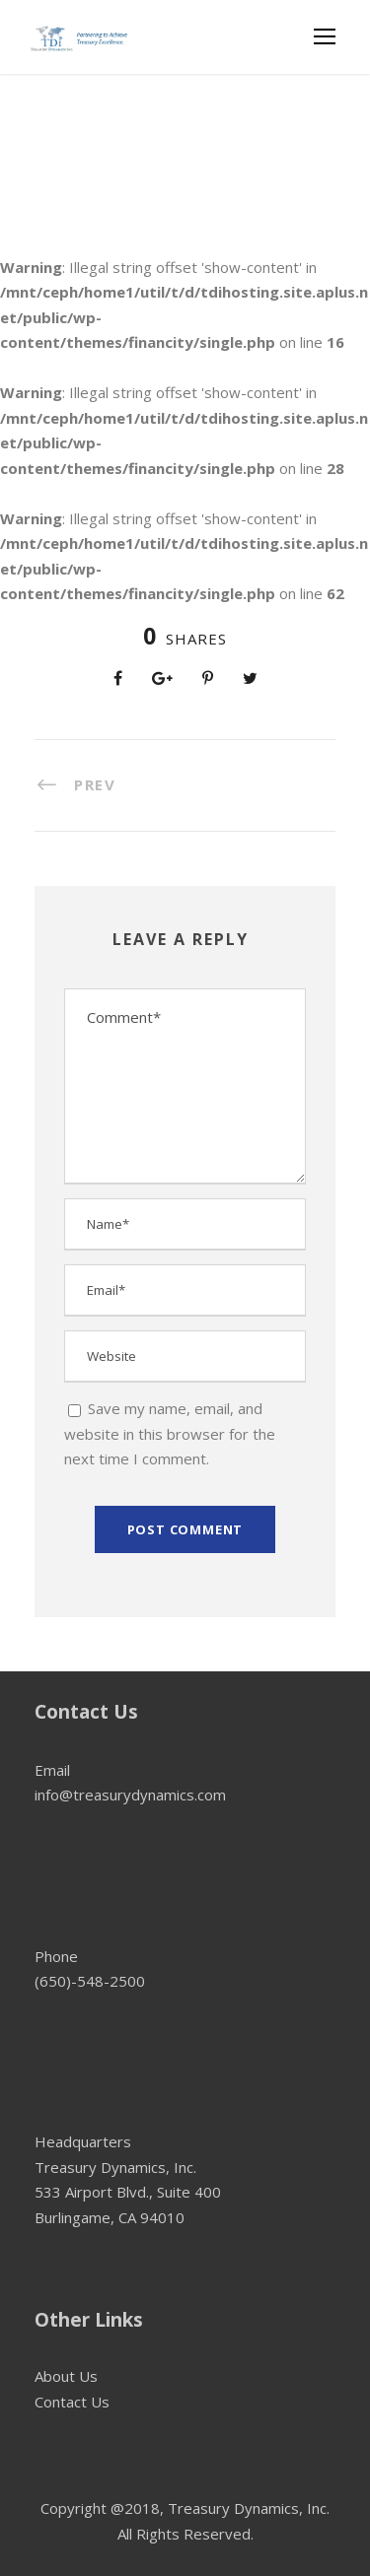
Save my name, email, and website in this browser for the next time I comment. (169, 1433)
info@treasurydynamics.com (130, 1794)
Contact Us (72, 2401)
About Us (66, 2376)
